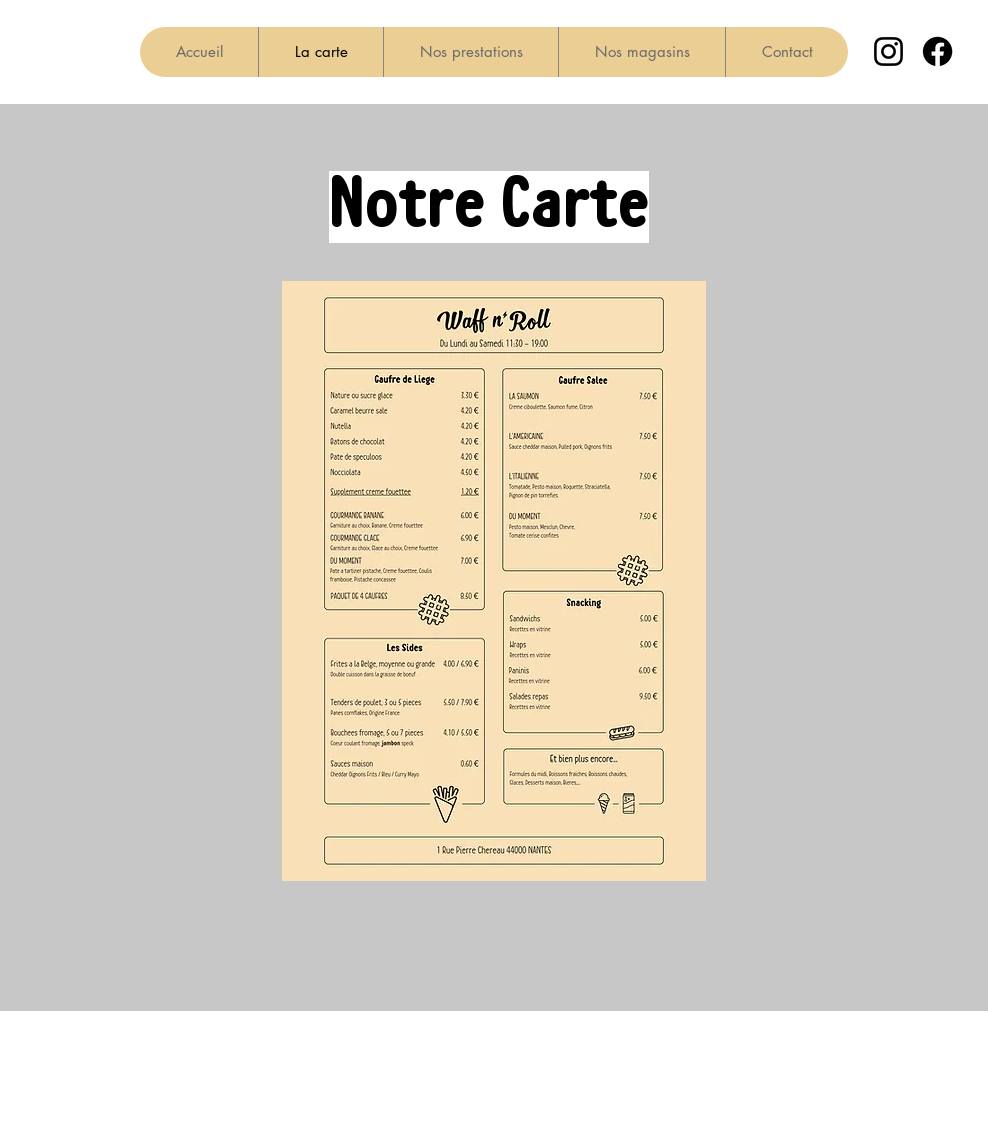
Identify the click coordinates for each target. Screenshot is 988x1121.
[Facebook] (937, 51)
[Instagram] (888, 51)
